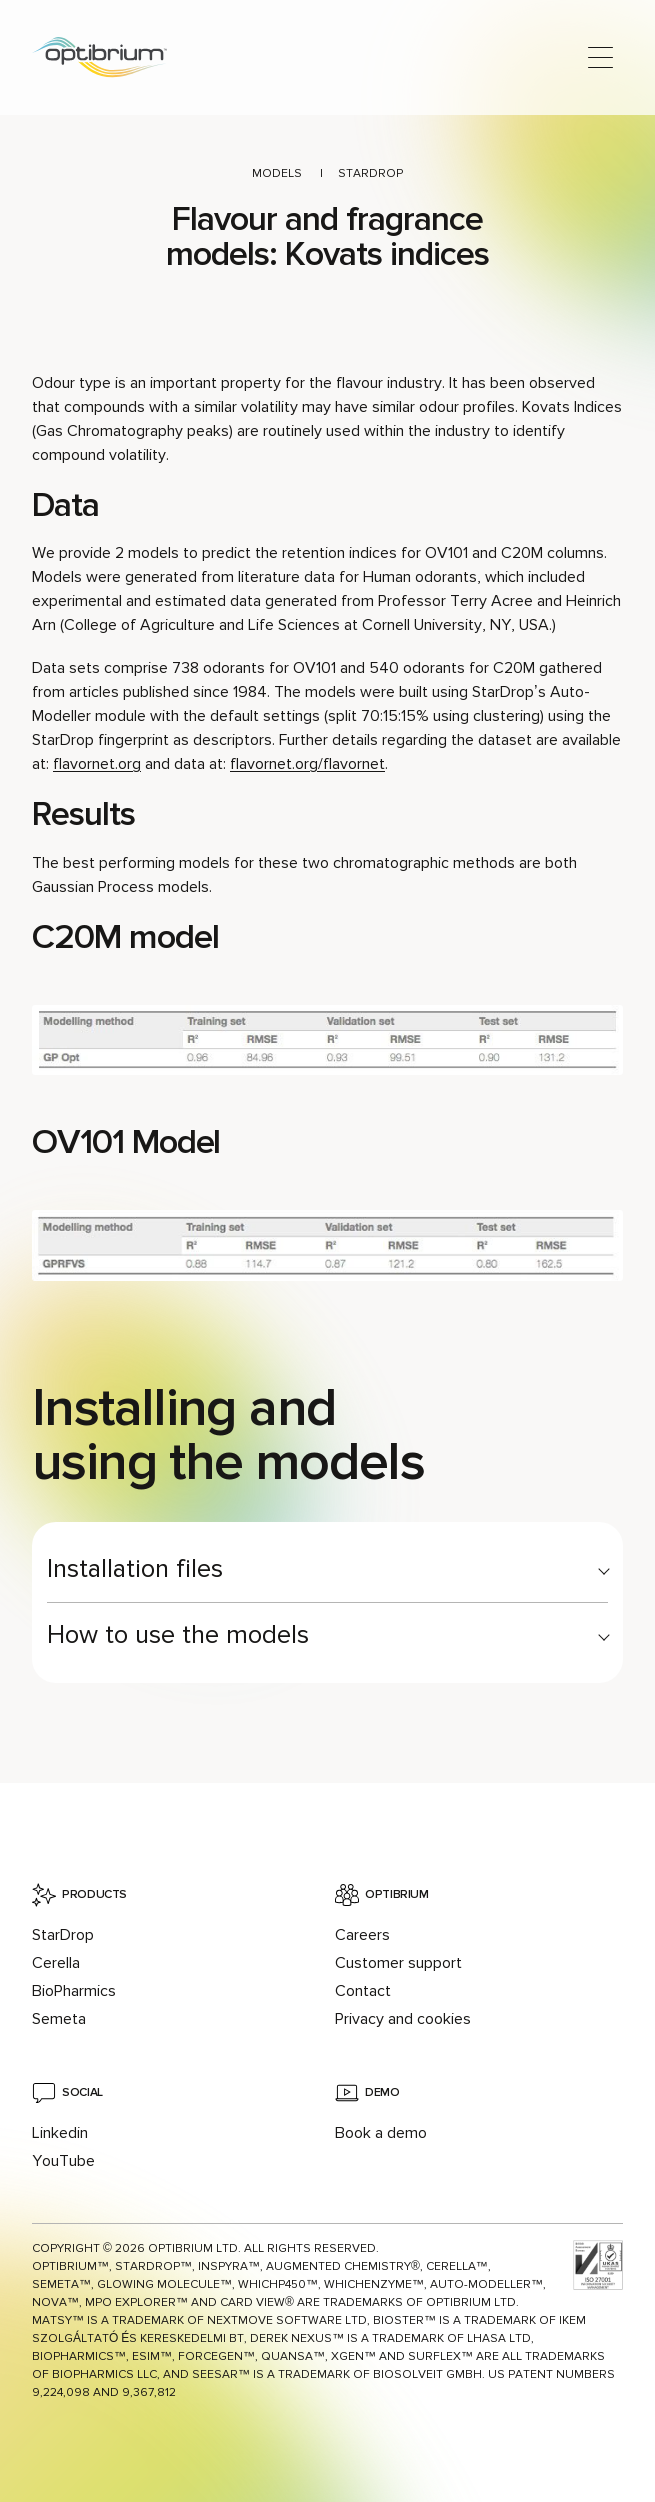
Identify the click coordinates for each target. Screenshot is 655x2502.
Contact (363, 1991)
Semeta (59, 2019)
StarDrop (370, 173)
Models (277, 173)
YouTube (63, 2161)
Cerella (56, 1963)
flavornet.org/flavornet (307, 764)
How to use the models (178, 1635)
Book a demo (381, 2133)
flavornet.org (97, 764)
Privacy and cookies (403, 2019)
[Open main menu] (600, 57)
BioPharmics (74, 1991)
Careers (362, 1935)
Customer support (398, 1963)
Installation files (135, 1569)
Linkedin (60, 2133)
